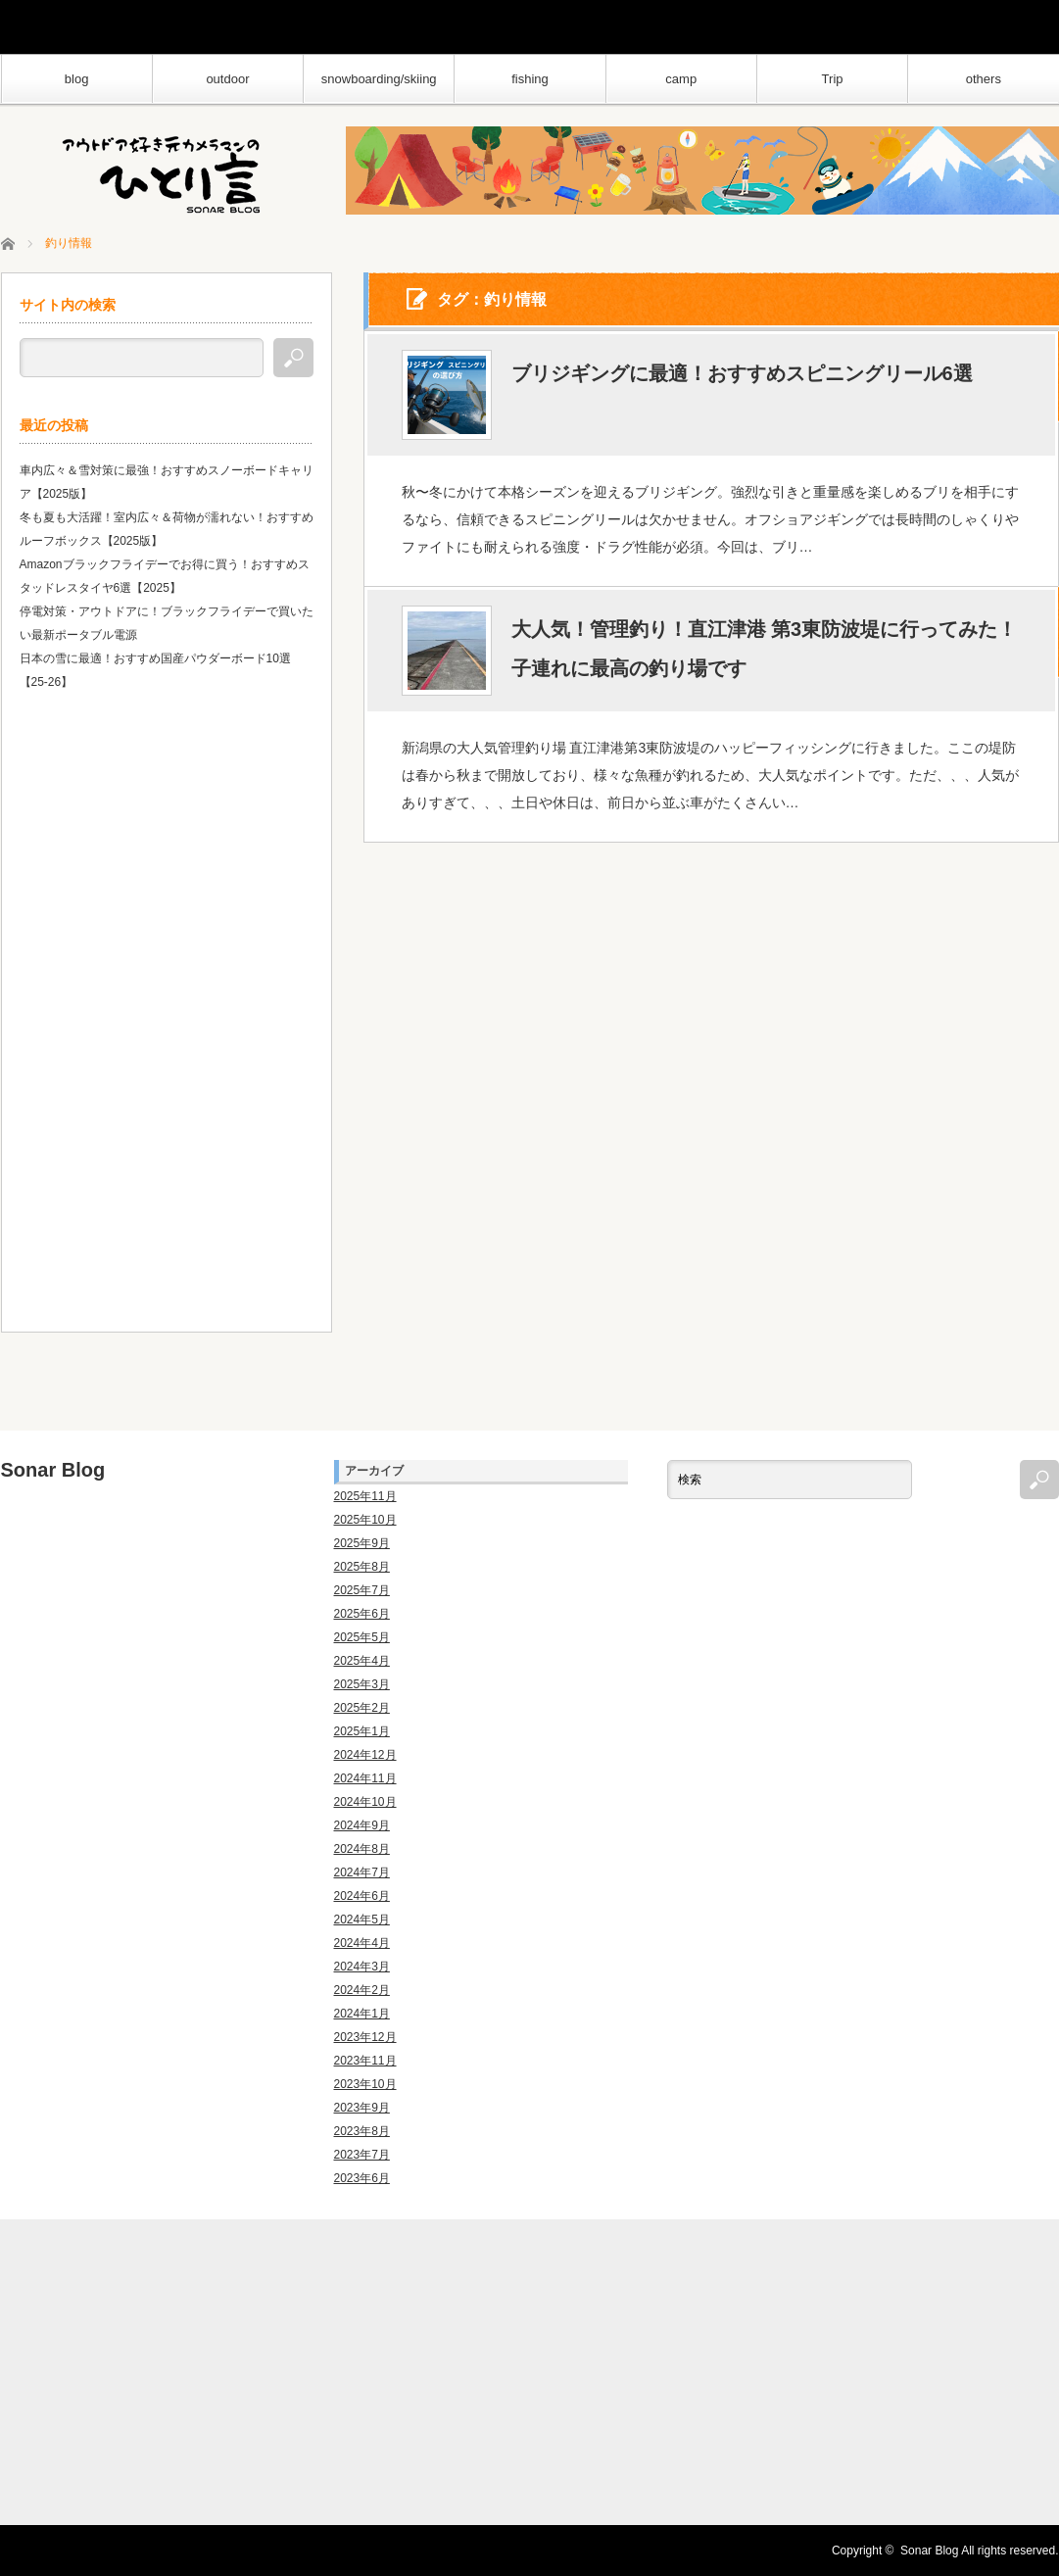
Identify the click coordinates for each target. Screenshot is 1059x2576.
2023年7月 (362, 2155)
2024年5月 (362, 1919)
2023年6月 (362, 2178)
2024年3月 (362, 1966)
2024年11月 (365, 1778)
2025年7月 (362, 1590)
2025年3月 (362, 1684)
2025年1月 (362, 1731)
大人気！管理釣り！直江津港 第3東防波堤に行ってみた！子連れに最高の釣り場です (764, 649)
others (983, 79)
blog (77, 79)
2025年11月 (365, 1496)
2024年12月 (365, 1755)
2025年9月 (362, 1543)
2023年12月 (365, 2037)
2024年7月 (362, 1872)
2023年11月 (365, 2060)
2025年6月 (362, 1614)
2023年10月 (365, 2084)
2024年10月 (365, 1802)
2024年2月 (362, 1990)
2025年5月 (362, 1637)
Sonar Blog (53, 1470)
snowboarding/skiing (379, 79)
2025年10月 (365, 1520)
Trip (832, 79)
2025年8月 (362, 1567)
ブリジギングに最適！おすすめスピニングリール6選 (742, 374)
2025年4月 (362, 1661)
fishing (530, 79)
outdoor (227, 79)
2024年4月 (362, 1943)
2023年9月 (362, 2107)
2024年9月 (362, 1825)
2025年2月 (362, 1708)
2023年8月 (362, 2131)
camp (681, 79)
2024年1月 (362, 2013)
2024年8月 (362, 1849)
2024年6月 (362, 1896)
